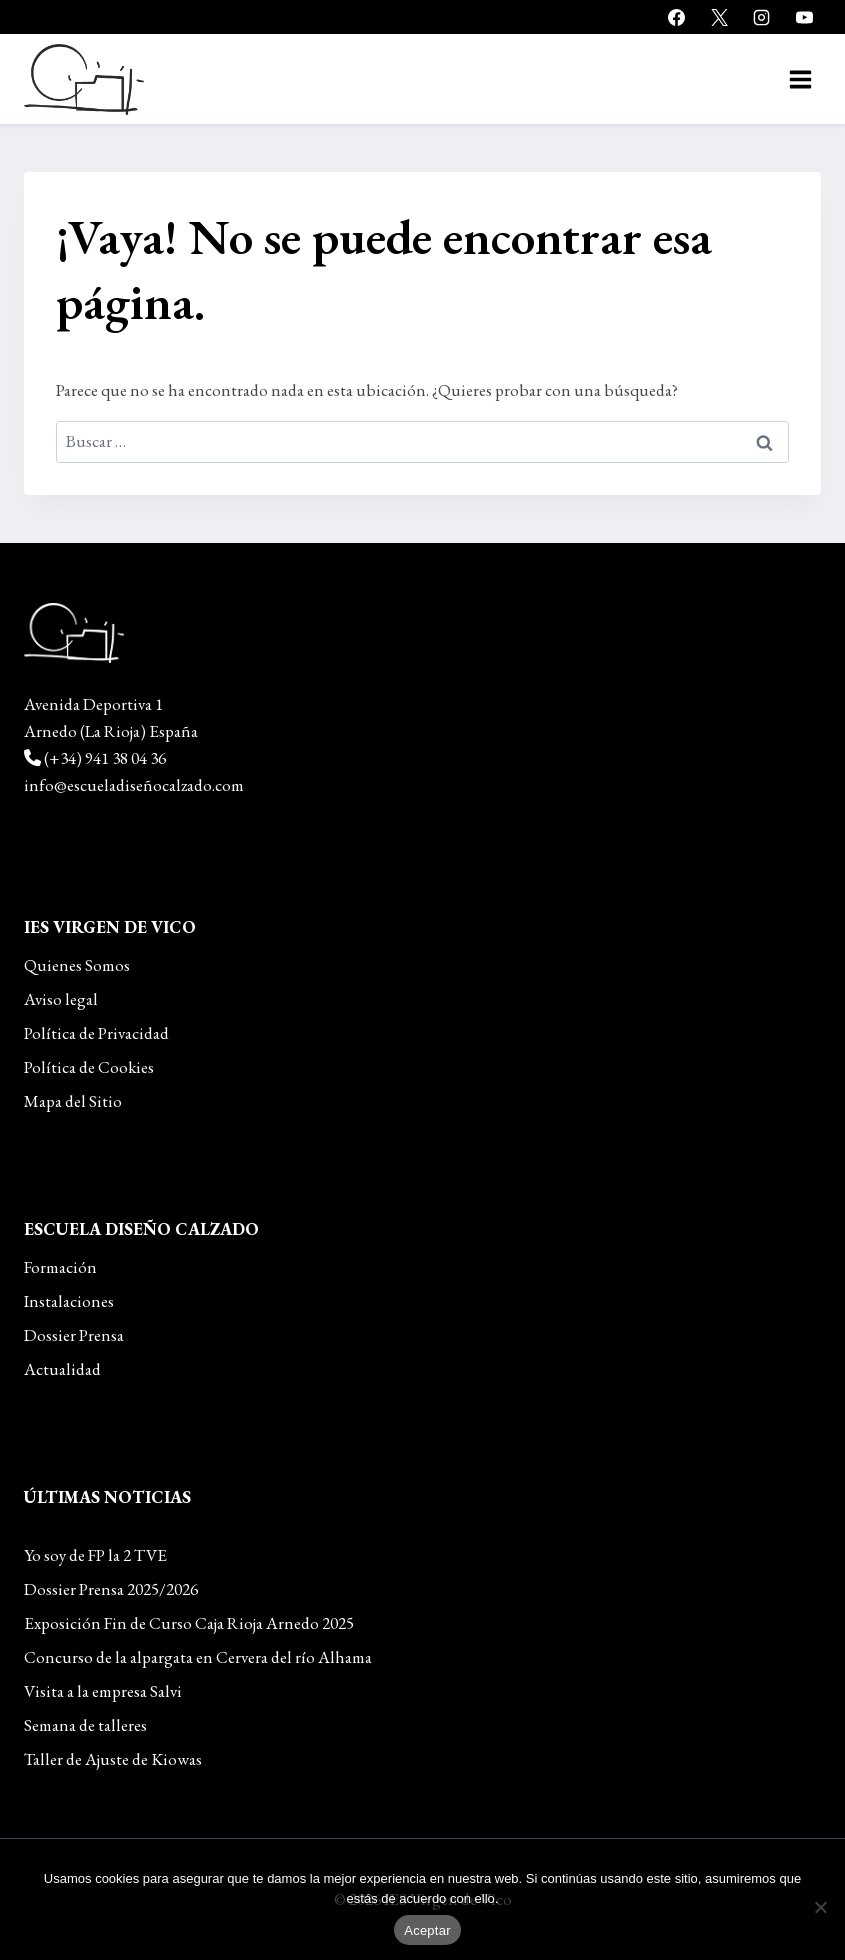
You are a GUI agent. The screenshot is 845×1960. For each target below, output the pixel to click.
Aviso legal (61, 999)
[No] (820, 1907)
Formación (60, 1267)
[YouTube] (804, 17)
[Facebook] (677, 17)
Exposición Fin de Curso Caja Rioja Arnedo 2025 (189, 1623)
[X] (719, 17)
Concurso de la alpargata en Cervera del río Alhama (198, 1657)
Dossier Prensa (74, 1335)
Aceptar (427, 1930)
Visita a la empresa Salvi (103, 1691)
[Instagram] (762, 17)
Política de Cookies (89, 1067)
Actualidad (62, 1369)
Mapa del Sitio (73, 1101)
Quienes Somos (77, 965)
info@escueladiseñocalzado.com (134, 785)
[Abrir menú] (800, 79)
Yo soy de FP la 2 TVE (95, 1555)
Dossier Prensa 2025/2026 (111, 1589)
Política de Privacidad (96, 1033)
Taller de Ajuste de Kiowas (113, 1759)
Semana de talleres (85, 1725)
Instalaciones (69, 1301)
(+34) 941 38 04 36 (105, 758)
